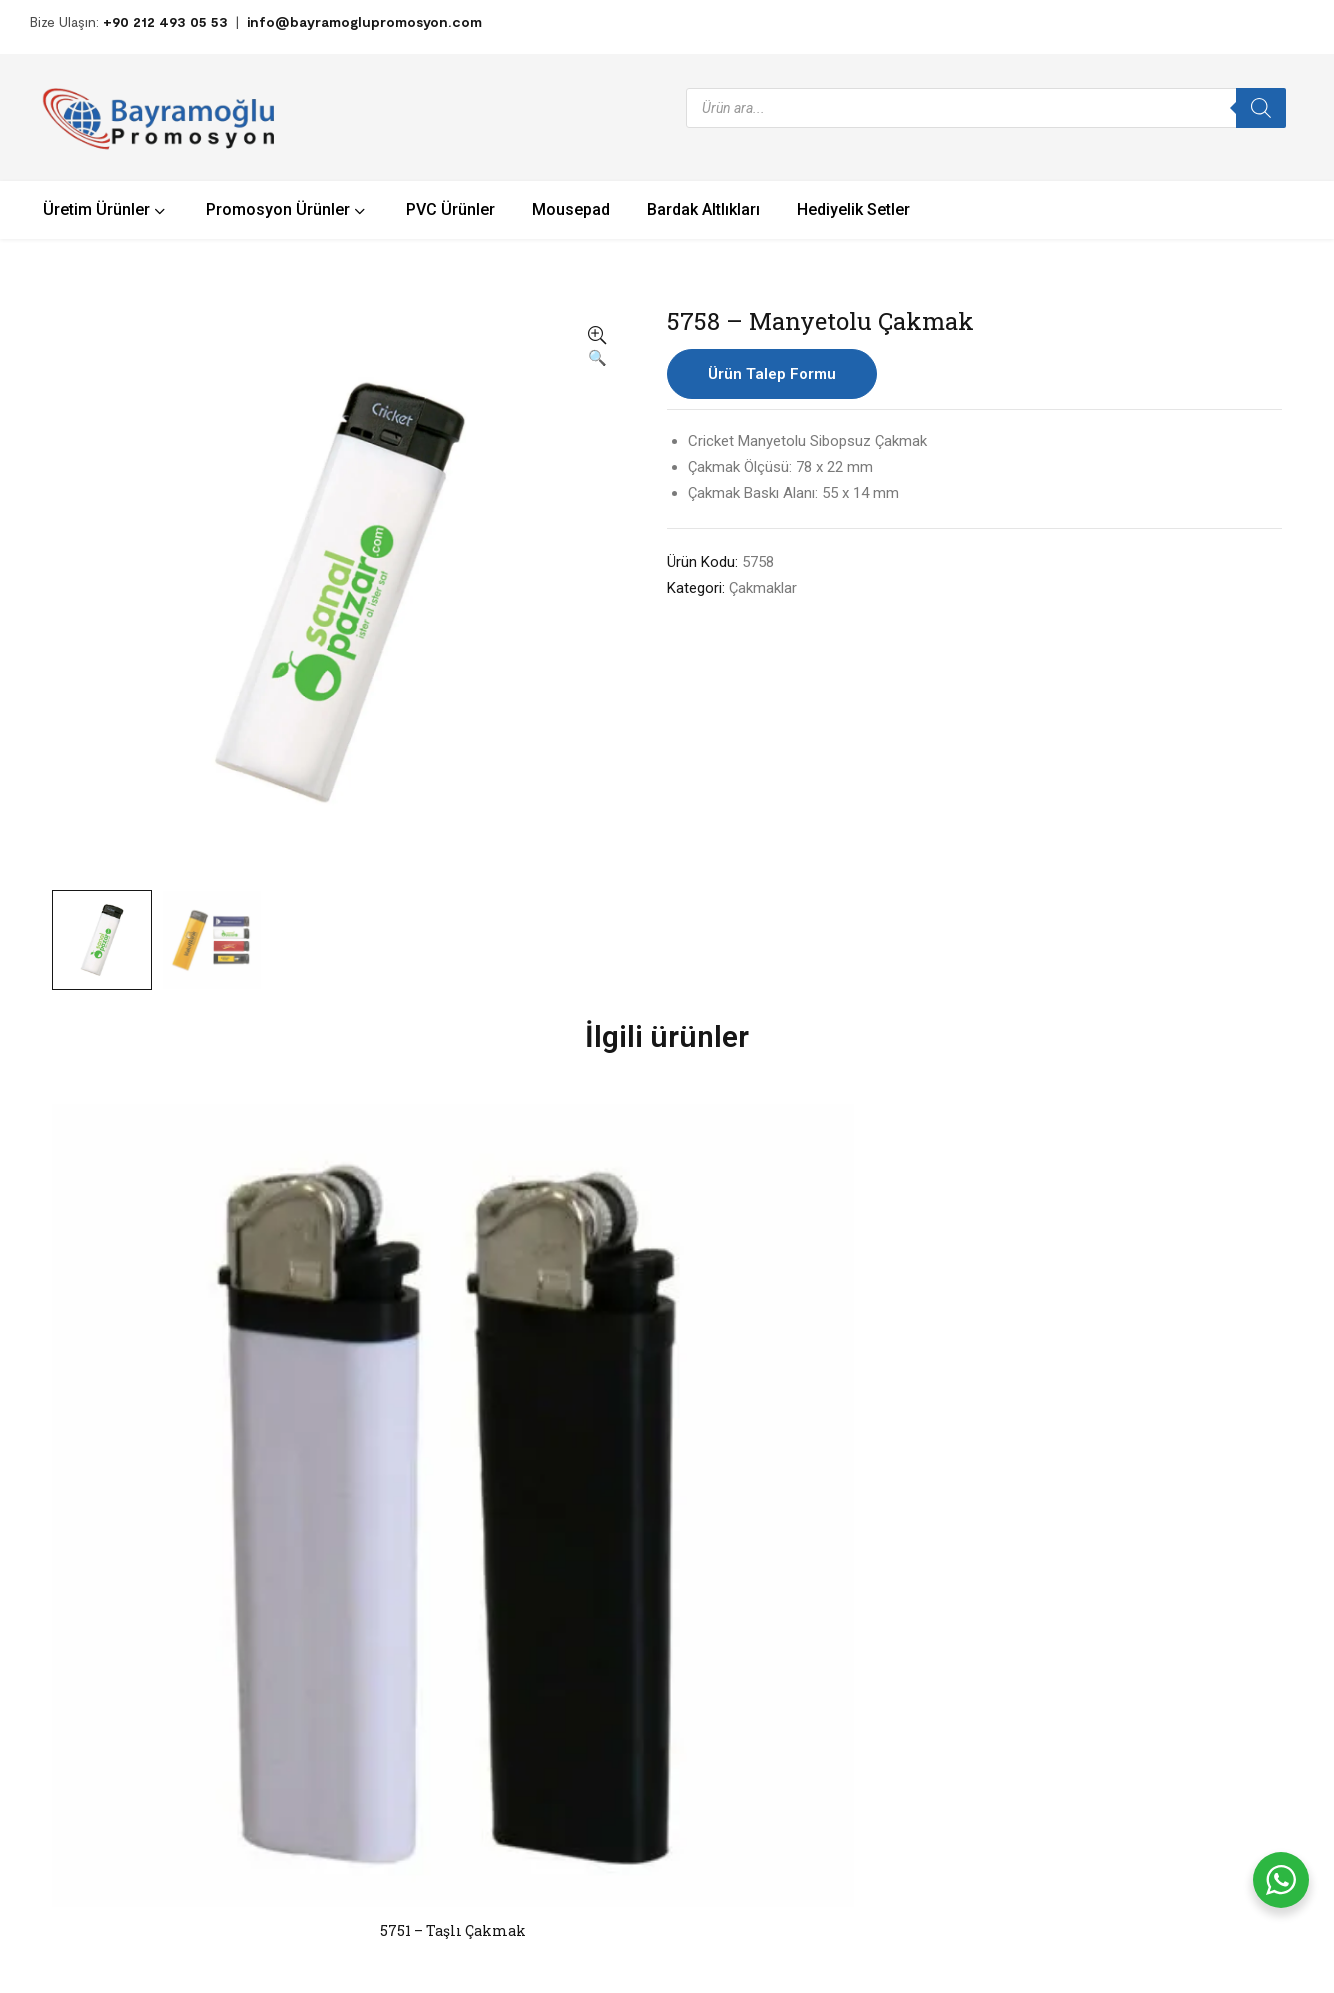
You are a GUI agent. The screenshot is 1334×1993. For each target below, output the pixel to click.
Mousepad (461, 1740)
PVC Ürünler (465, 1708)
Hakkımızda (769, 1592)
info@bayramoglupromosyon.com (364, 21)
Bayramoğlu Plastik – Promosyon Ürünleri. (278, 1906)
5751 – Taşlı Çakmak (163, 1349)
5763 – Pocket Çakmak (415, 1349)
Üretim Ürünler (473, 1676)
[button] (597, 348)
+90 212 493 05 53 (165, 21)
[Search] (1261, 108)
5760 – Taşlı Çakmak (1171, 1349)
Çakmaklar (763, 588)
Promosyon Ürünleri (490, 1612)
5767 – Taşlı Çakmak (919, 1349)
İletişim (756, 1624)
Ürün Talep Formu (772, 374)
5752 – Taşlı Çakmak (667, 1349)
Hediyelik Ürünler (480, 1644)
